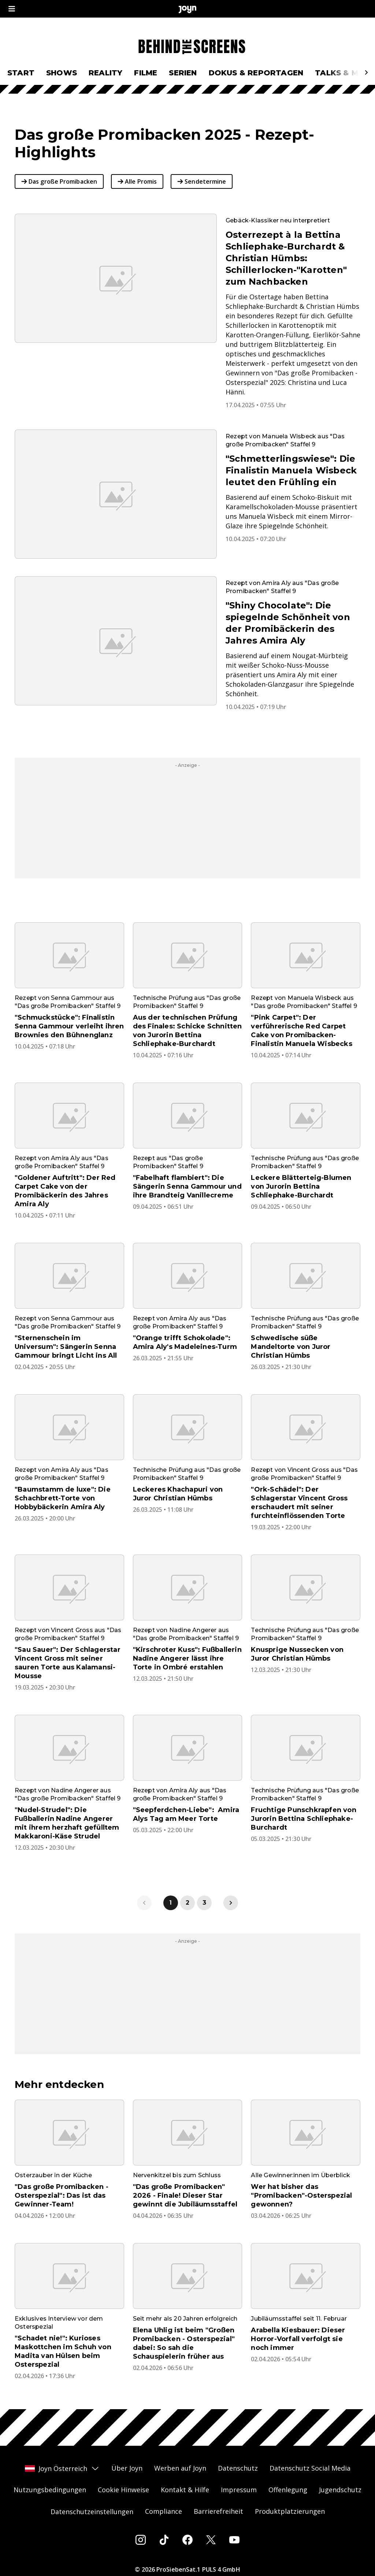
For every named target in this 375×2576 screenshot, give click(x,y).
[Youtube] (234, 2540)
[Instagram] (140, 2540)
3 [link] (204, 1902)
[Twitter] (211, 2540)
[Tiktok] (164, 2540)
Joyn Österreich (62, 2468)
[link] (230, 1903)
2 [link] (187, 1902)
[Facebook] (187, 2540)
